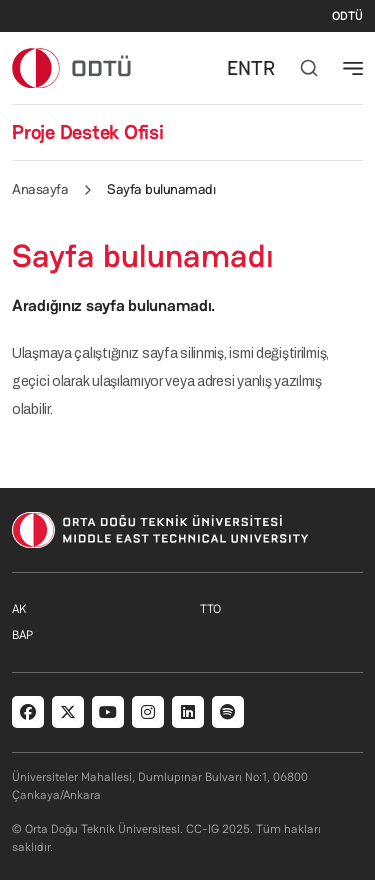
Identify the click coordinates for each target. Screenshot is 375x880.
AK (19, 609)
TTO (210, 609)
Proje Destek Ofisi (88, 132)
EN (239, 68)
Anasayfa (40, 189)
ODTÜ (347, 16)
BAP (22, 635)
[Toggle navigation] (353, 68)
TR (263, 68)
